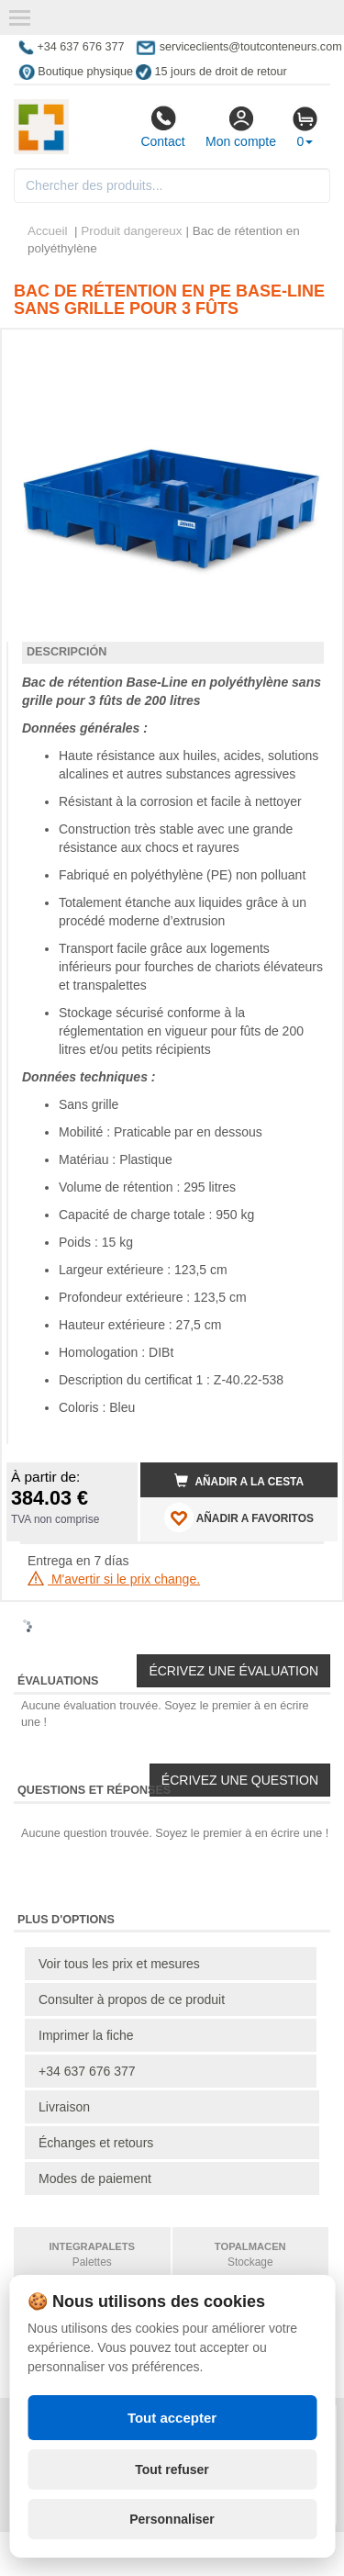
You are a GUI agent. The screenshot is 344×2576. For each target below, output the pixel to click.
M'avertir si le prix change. (114, 1579)
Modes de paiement (95, 2178)
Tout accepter (172, 2417)
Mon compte (240, 127)
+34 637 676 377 (87, 2071)
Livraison (64, 2107)
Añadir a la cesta (239, 1480)
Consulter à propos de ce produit (132, 1999)
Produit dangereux (131, 231)
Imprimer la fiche (86, 2035)
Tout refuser (172, 2469)
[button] (307, 350)
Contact (162, 127)
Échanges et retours (96, 2142)
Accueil (48, 231)
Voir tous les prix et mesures (119, 1963)
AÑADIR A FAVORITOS (239, 1517)
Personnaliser (172, 2519)
